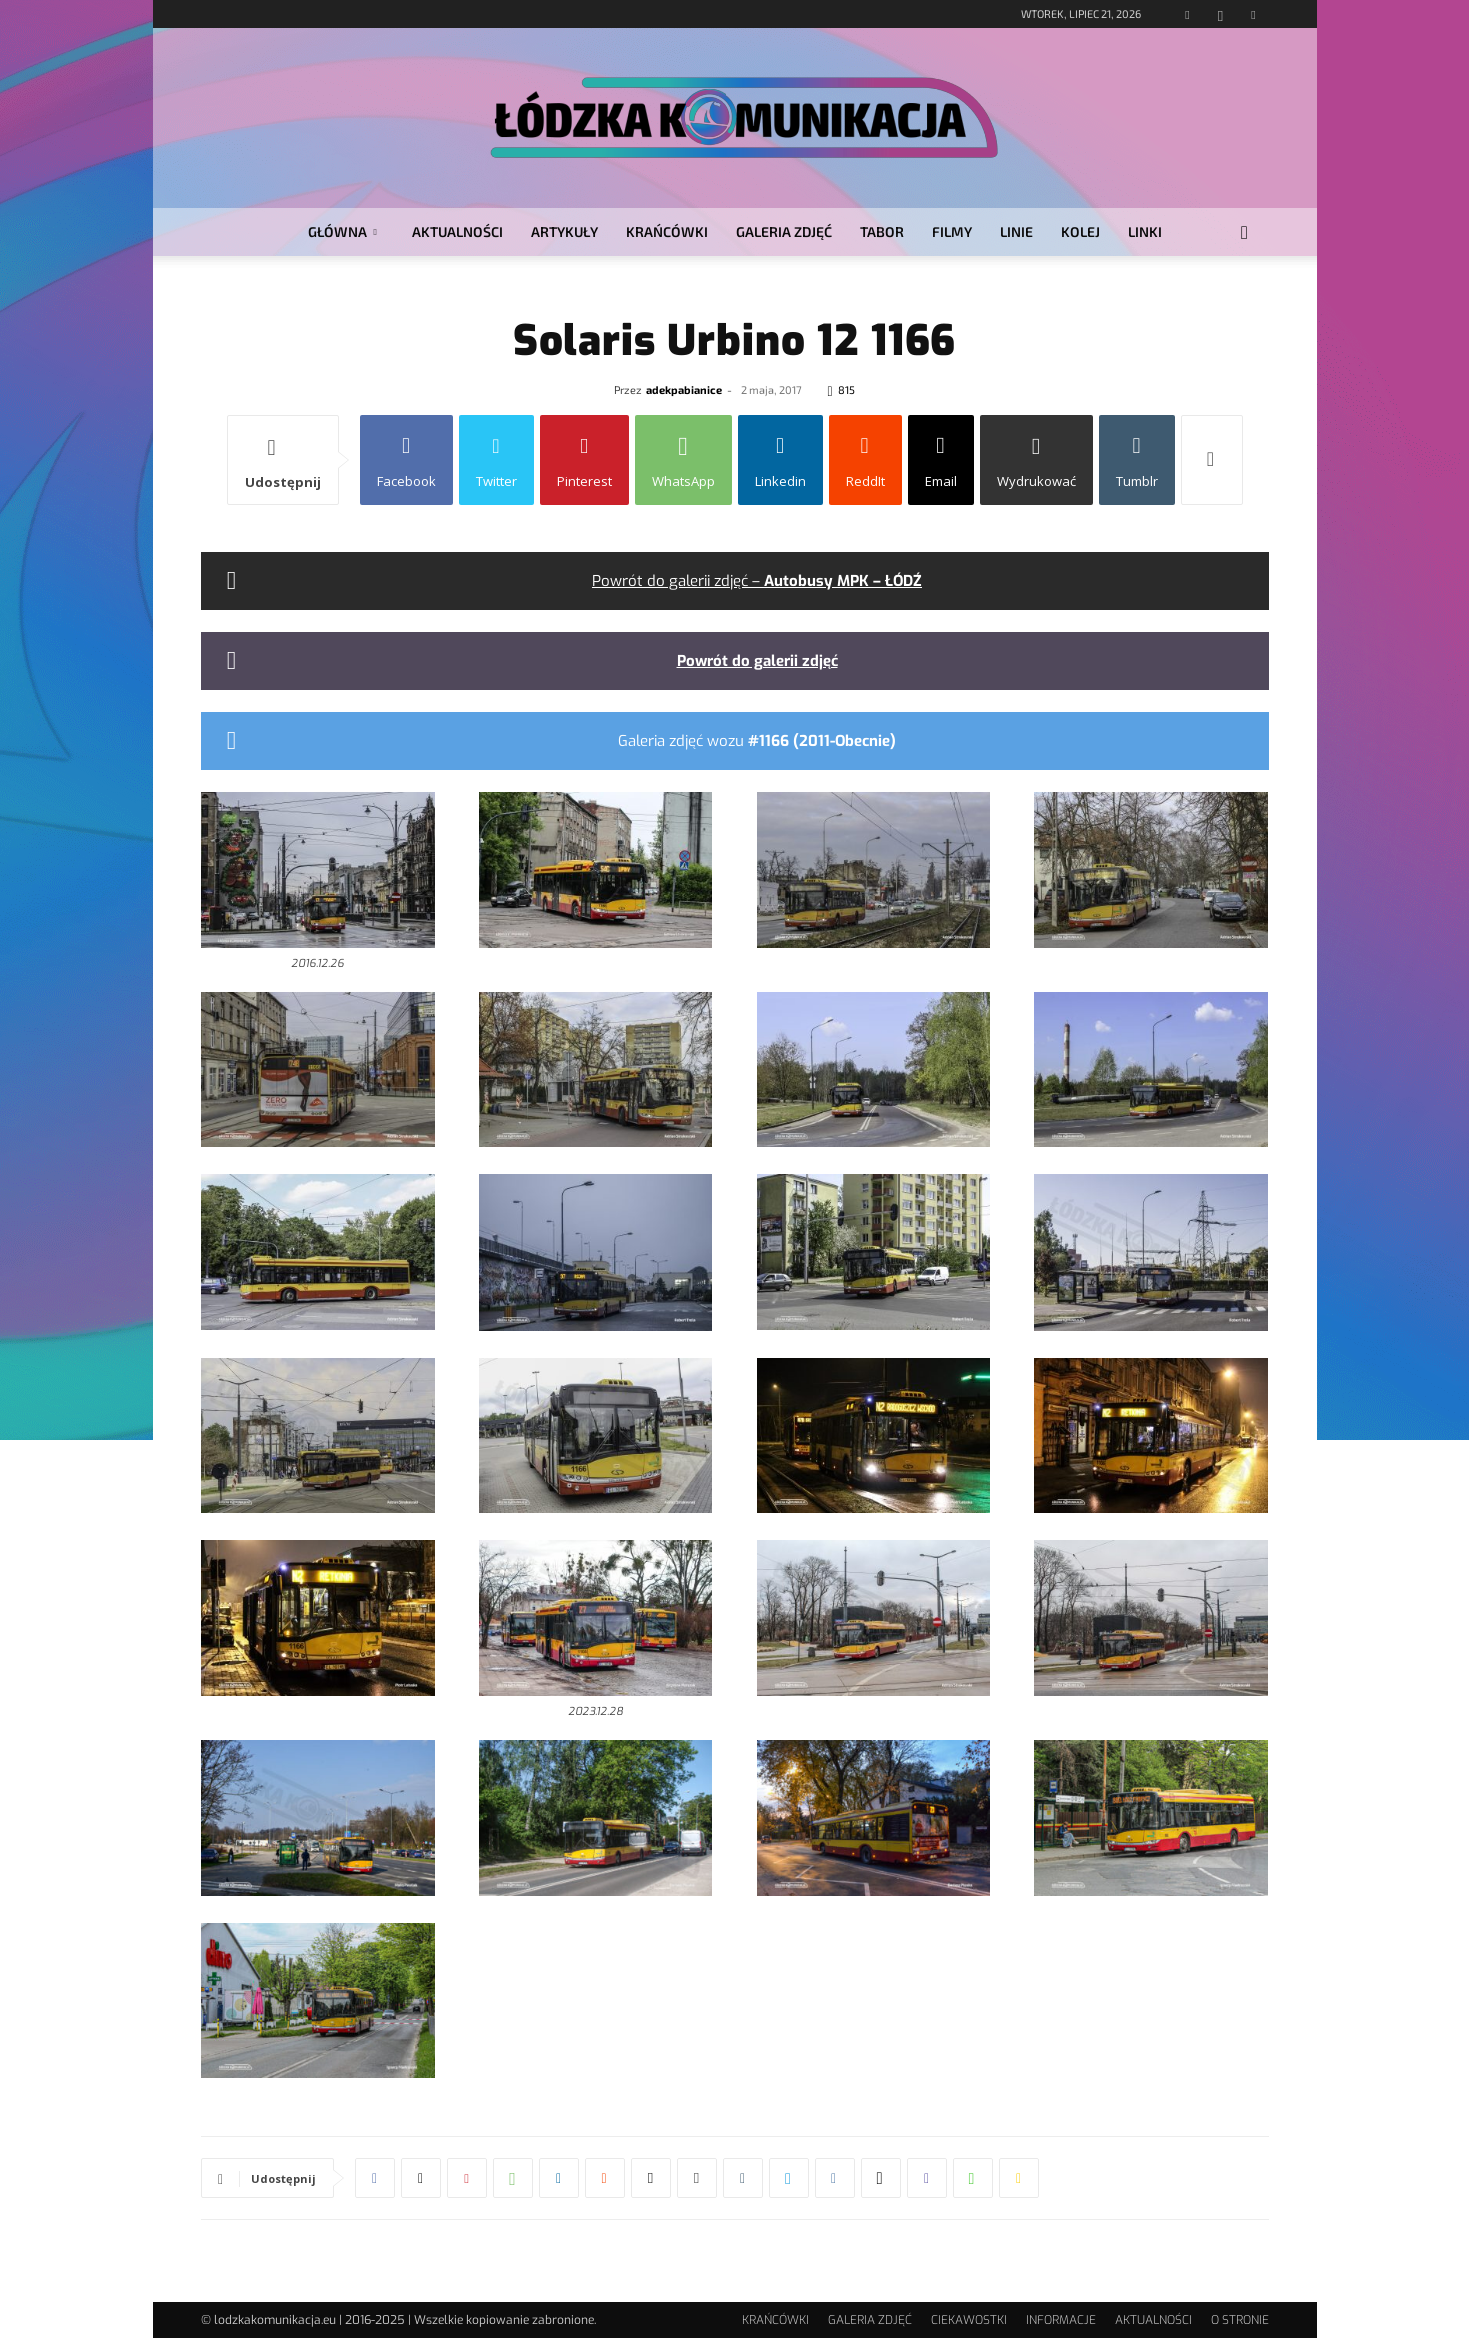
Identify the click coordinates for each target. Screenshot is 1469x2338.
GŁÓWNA (342, 231)
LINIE (1016, 231)
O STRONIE (1240, 2320)
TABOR (882, 231)
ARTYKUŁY (564, 231)
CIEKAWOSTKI (969, 2320)
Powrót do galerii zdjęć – (757, 581)
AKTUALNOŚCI (457, 231)
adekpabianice (684, 389)
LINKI (1145, 231)
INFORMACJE (1061, 2320)
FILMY (952, 231)
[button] (1245, 233)
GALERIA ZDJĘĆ (784, 231)
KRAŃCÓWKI (667, 231)
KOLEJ (1080, 231)
